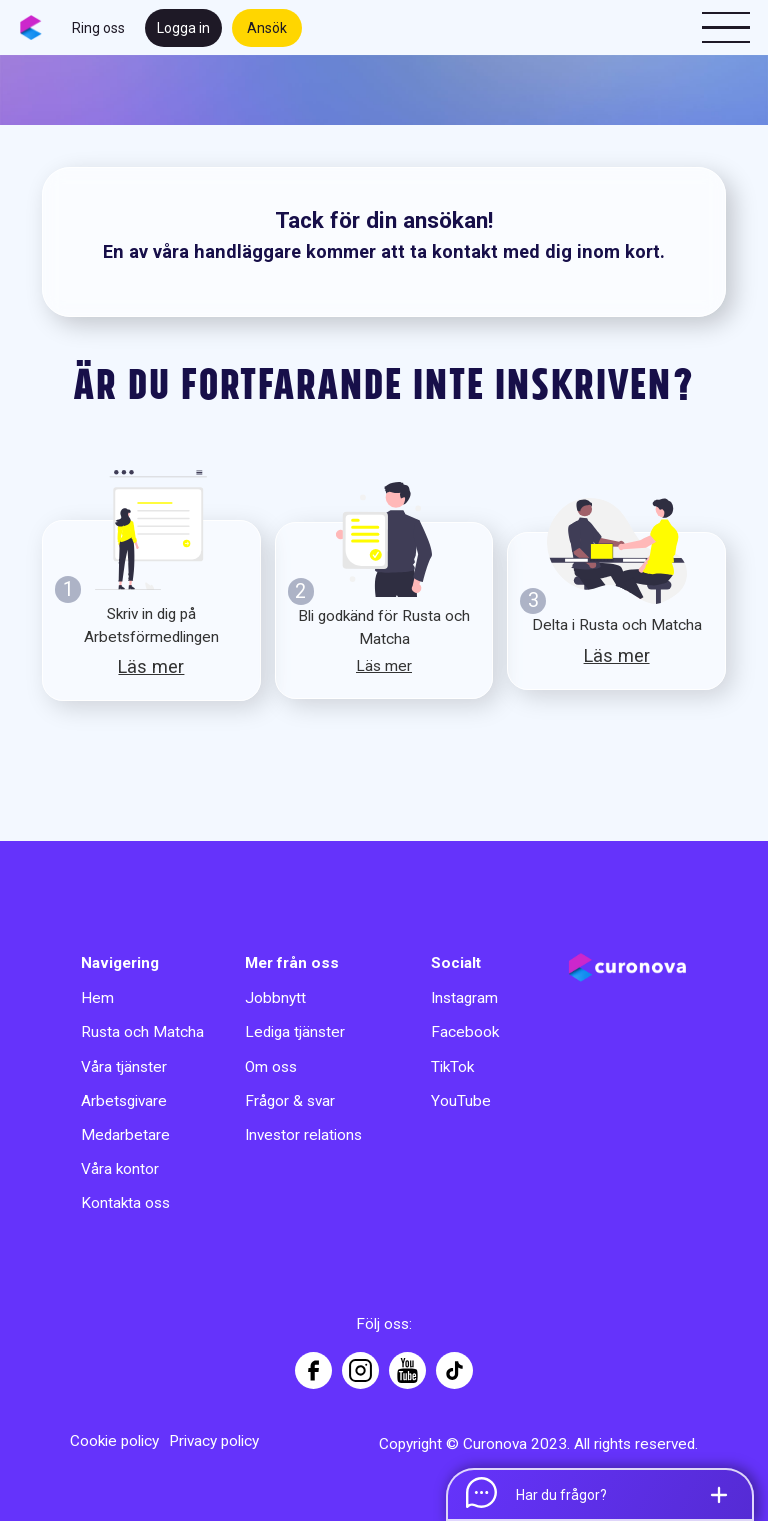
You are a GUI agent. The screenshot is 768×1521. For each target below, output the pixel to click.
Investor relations (303, 1135)
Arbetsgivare (124, 1101)
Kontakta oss (125, 1203)
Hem (97, 998)
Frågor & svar (290, 1101)
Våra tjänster (124, 1067)
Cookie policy (114, 1441)
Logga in (183, 28)
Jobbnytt (275, 998)
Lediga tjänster (295, 1032)
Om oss (271, 1067)
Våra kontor (120, 1169)
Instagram (464, 998)
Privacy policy (214, 1441)
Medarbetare (125, 1135)
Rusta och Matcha (142, 1032)
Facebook (465, 1032)
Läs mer (151, 666)
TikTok (452, 1067)
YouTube (461, 1101)
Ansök (267, 28)
